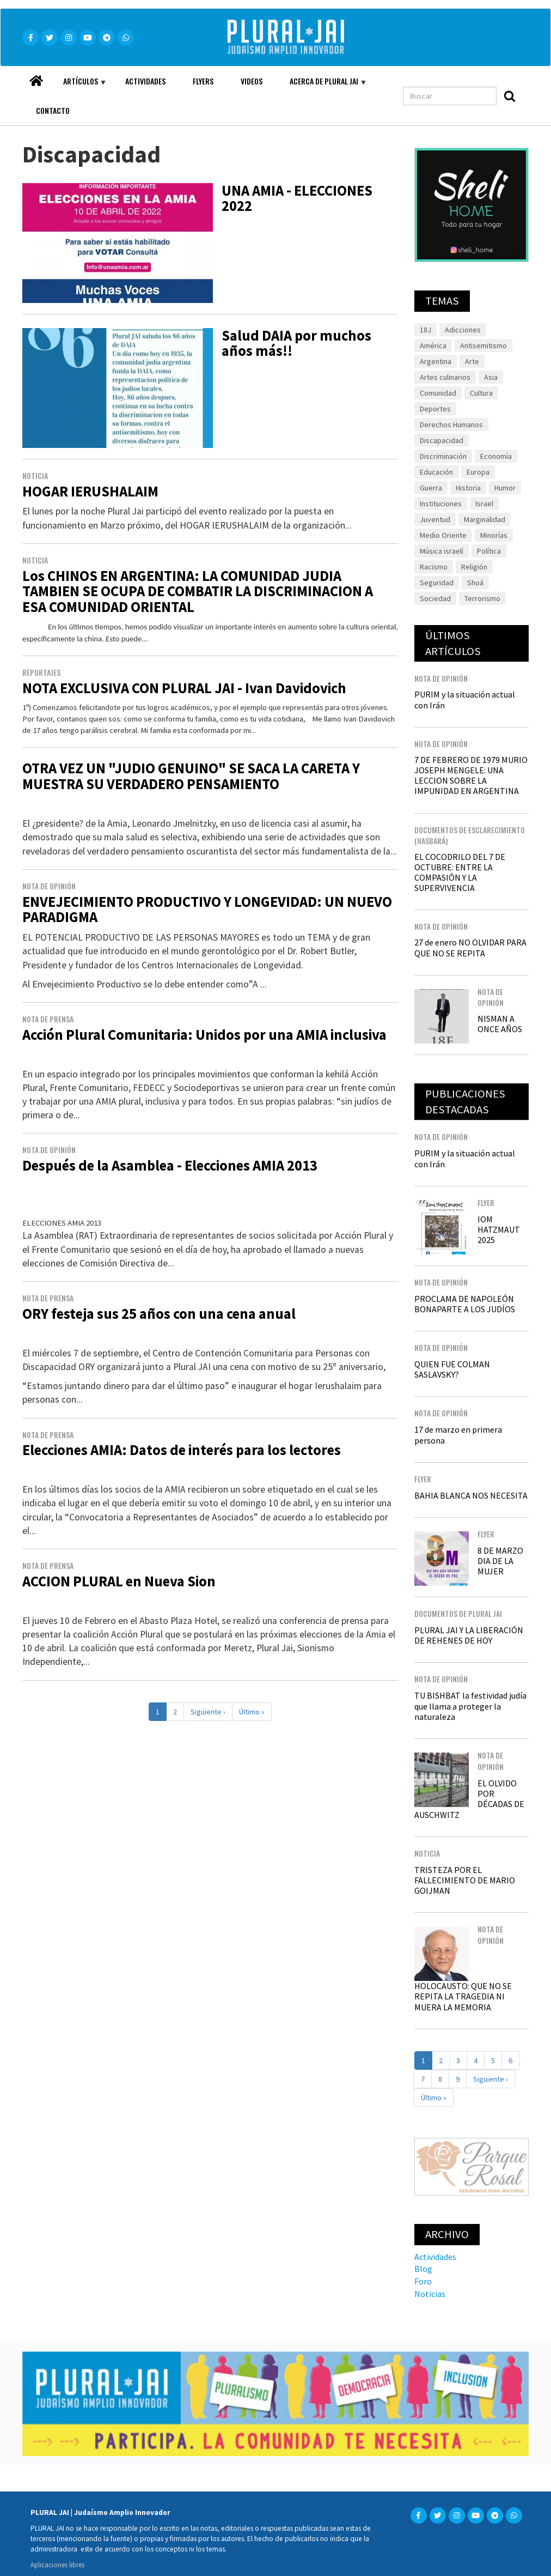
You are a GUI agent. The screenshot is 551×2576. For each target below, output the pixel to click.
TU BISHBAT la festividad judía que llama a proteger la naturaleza (470, 1706)
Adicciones (463, 330)
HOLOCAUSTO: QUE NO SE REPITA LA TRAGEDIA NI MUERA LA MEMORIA (463, 1996)
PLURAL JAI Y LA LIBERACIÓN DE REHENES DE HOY (468, 1635)
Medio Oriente (443, 535)
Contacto (53, 110)
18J (425, 330)
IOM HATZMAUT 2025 (498, 1229)
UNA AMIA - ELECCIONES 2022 (297, 198)
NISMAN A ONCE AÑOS (499, 1023)
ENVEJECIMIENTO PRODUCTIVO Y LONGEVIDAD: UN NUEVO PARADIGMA (207, 909)
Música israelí (441, 551)
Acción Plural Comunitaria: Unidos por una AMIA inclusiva (204, 1035)
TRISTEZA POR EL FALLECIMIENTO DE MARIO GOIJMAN (464, 1880)
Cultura (481, 393)
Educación (436, 472)
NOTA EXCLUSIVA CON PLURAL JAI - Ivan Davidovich (184, 688)
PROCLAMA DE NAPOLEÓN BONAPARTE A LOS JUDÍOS (464, 1303)
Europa (478, 472)
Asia (491, 377)
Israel (484, 503)
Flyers (203, 81)
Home (36, 77)
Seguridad (437, 582)
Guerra (431, 488)
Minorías (493, 535)
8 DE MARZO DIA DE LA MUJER (500, 1561)
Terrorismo (482, 598)
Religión (474, 567)
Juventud (435, 519)
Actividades (145, 81)
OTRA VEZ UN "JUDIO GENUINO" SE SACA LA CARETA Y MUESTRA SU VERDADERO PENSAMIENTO (191, 776)
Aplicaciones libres (57, 2564)
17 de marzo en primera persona (458, 1434)
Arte (472, 361)
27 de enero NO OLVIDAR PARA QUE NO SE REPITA (470, 947)
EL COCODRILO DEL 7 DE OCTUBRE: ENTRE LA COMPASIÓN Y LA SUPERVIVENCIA (459, 872)
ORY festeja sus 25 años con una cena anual (159, 1314)
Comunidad (438, 393)
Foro (423, 2281)
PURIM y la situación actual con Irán (464, 699)
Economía (496, 456)
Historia (468, 488)
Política (489, 551)
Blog (423, 2268)
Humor (505, 488)
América (433, 345)
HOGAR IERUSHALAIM (90, 491)
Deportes (435, 409)
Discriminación (443, 456)
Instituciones (441, 503)
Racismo (434, 567)
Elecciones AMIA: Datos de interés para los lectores (181, 1450)
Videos (251, 81)
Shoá (475, 582)
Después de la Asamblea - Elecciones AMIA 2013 (169, 1165)
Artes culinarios (445, 377)
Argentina (435, 361)
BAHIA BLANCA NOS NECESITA (471, 1495)
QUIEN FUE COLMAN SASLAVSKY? (452, 1369)
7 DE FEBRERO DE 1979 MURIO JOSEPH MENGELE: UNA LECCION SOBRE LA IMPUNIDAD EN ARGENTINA (471, 775)
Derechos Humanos (451, 424)
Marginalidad (484, 519)
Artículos (78, 85)
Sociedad (435, 598)
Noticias (429, 2293)
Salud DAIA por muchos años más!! (296, 343)
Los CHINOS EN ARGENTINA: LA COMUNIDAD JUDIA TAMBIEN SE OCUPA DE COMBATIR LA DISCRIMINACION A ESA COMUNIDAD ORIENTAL (197, 591)
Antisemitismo (483, 345)
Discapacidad (441, 440)
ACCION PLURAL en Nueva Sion (119, 1581)
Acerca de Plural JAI (321, 85)
